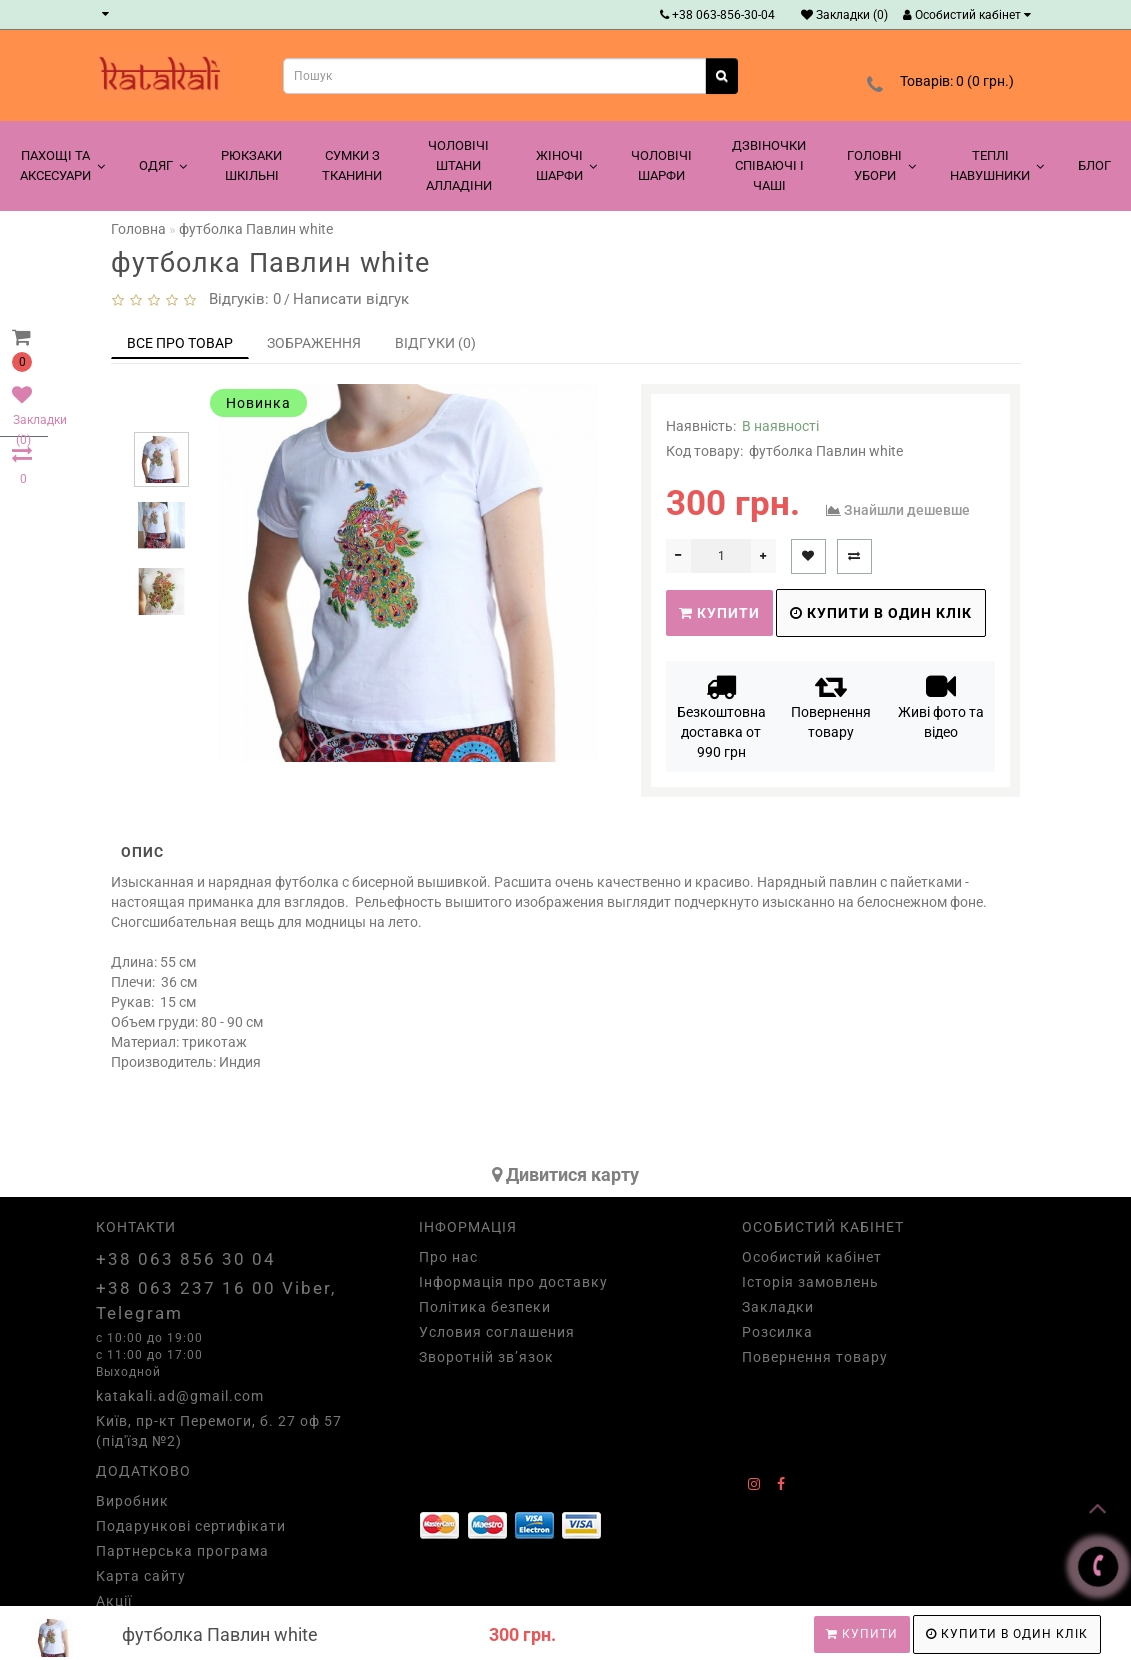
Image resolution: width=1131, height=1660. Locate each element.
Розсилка (777, 1332)
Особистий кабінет (967, 15)
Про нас (448, 1257)
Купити (862, 1634)
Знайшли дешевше (907, 510)
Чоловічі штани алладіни (459, 165)
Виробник (132, 1501)
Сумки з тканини (352, 165)
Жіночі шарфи (566, 165)
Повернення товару (831, 705)
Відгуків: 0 (241, 299)
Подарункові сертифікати (191, 1526)
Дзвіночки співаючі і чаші (769, 165)
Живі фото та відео (941, 705)
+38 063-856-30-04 (717, 15)
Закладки (778, 1307)
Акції (114, 1601)
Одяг (163, 165)
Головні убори (881, 165)
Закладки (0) (844, 15)
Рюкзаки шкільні (251, 165)
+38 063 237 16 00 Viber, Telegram (216, 1300)
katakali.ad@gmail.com (180, 1396)
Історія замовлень (810, 1282)
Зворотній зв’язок (486, 1357)
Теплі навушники (997, 165)
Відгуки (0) (435, 343)
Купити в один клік (1007, 1634)
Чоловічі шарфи (661, 165)
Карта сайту (141, 1576)
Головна (138, 229)
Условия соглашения (497, 1332)
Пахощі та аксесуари (62, 165)
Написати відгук (351, 299)
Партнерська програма (182, 1551)
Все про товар (180, 343)
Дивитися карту (565, 1174)
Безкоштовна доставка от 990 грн (721, 715)
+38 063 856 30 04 (186, 1259)
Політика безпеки (485, 1307)
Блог (1094, 165)
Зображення (314, 343)
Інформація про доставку (513, 1282)
